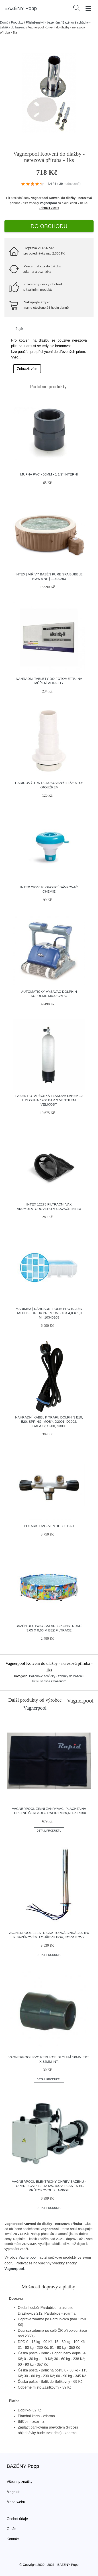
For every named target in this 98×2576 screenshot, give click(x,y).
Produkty (17, 22)
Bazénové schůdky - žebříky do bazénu (56, 1676)
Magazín (13, 2492)
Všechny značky (20, 2482)
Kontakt (13, 2539)
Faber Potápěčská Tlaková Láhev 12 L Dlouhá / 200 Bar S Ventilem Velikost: (49, 1100)
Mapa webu (16, 2502)
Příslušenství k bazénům (43, 22)
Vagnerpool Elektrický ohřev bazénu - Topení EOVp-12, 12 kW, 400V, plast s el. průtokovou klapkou (49, 2186)
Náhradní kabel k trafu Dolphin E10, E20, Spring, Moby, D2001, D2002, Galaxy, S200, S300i (49, 1421)
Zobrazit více (27, 369)
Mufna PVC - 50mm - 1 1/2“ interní (49, 474)
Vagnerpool (48, 203)
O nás (11, 2529)
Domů (4, 22)
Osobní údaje (17, 2519)
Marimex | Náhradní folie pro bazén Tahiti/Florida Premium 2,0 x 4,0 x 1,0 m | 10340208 (49, 1313)
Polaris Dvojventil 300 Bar (49, 1526)
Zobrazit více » (49, 208)
